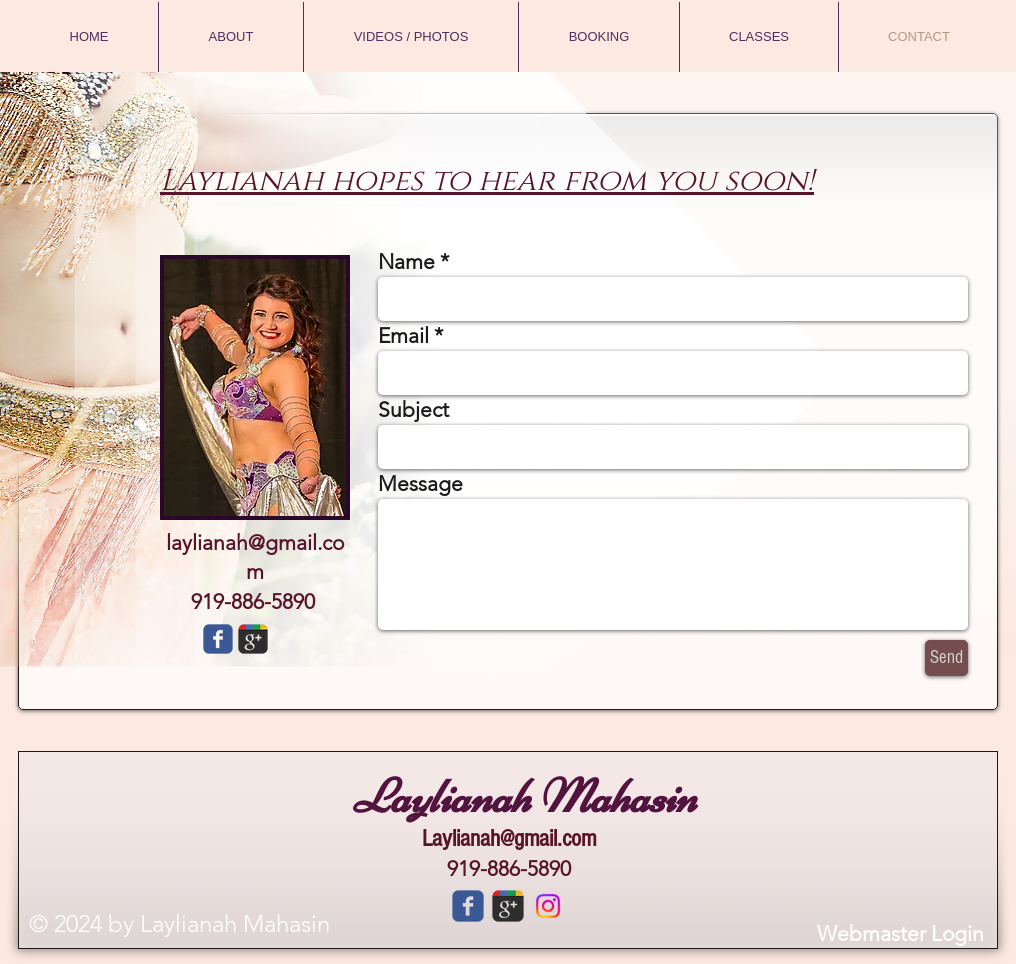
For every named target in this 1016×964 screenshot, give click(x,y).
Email (403, 335)
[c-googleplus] (508, 906)
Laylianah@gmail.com (509, 838)
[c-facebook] (468, 906)
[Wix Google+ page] (253, 639)
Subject (413, 409)
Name (406, 261)
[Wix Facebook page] (218, 639)
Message (420, 483)
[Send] (946, 658)
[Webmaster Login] (900, 933)
